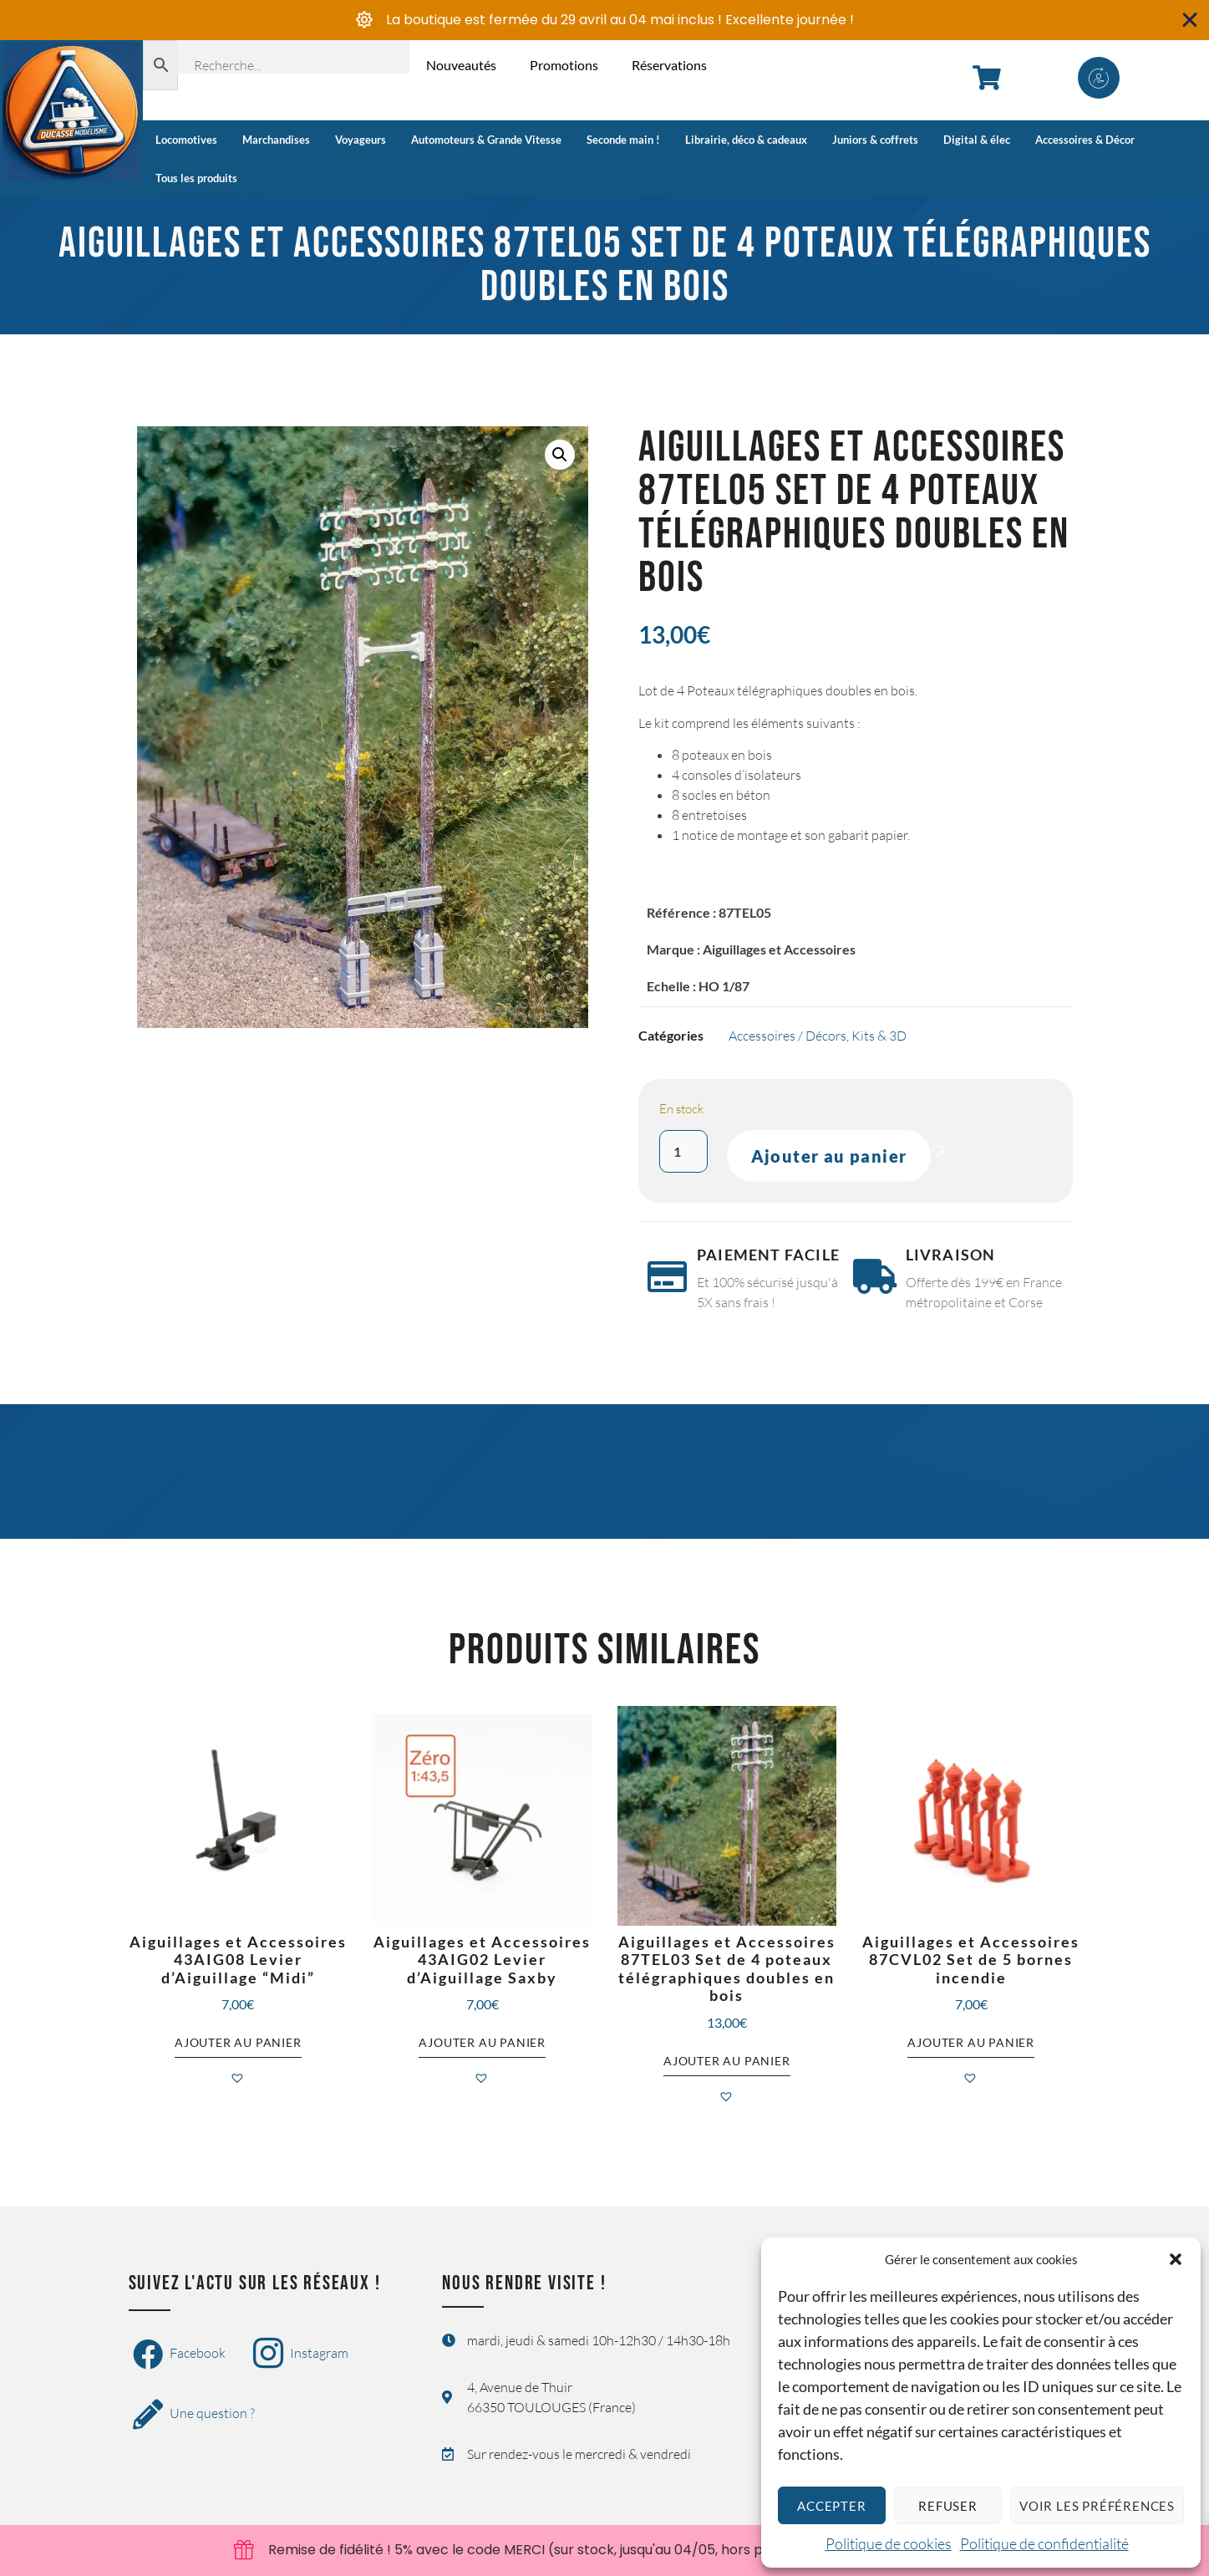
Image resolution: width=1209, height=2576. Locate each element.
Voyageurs (360, 139)
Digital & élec (976, 139)
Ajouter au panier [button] (238, 2042)
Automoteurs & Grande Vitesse (486, 139)
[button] (1175, 2259)
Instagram (300, 2354)
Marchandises (276, 139)
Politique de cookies (888, 2543)
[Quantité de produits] (683, 1151)
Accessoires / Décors (787, 1035)
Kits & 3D (879, 1035)
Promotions (564, 65)
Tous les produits (196, 178)
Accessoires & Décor (1085, 139)
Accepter (831, 2505)
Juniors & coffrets (875, 139)
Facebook (179, 2354)
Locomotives (186, 139)
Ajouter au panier (829, 1156)
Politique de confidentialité (1044, 2543)
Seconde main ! (623, 139)
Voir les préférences (1097, 2505)
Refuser (948, 2505)
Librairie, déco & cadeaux (746, 139)
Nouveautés (461, 65)
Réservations (669, 65)
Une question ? (194, 2415)
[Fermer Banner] (1190, 20)
